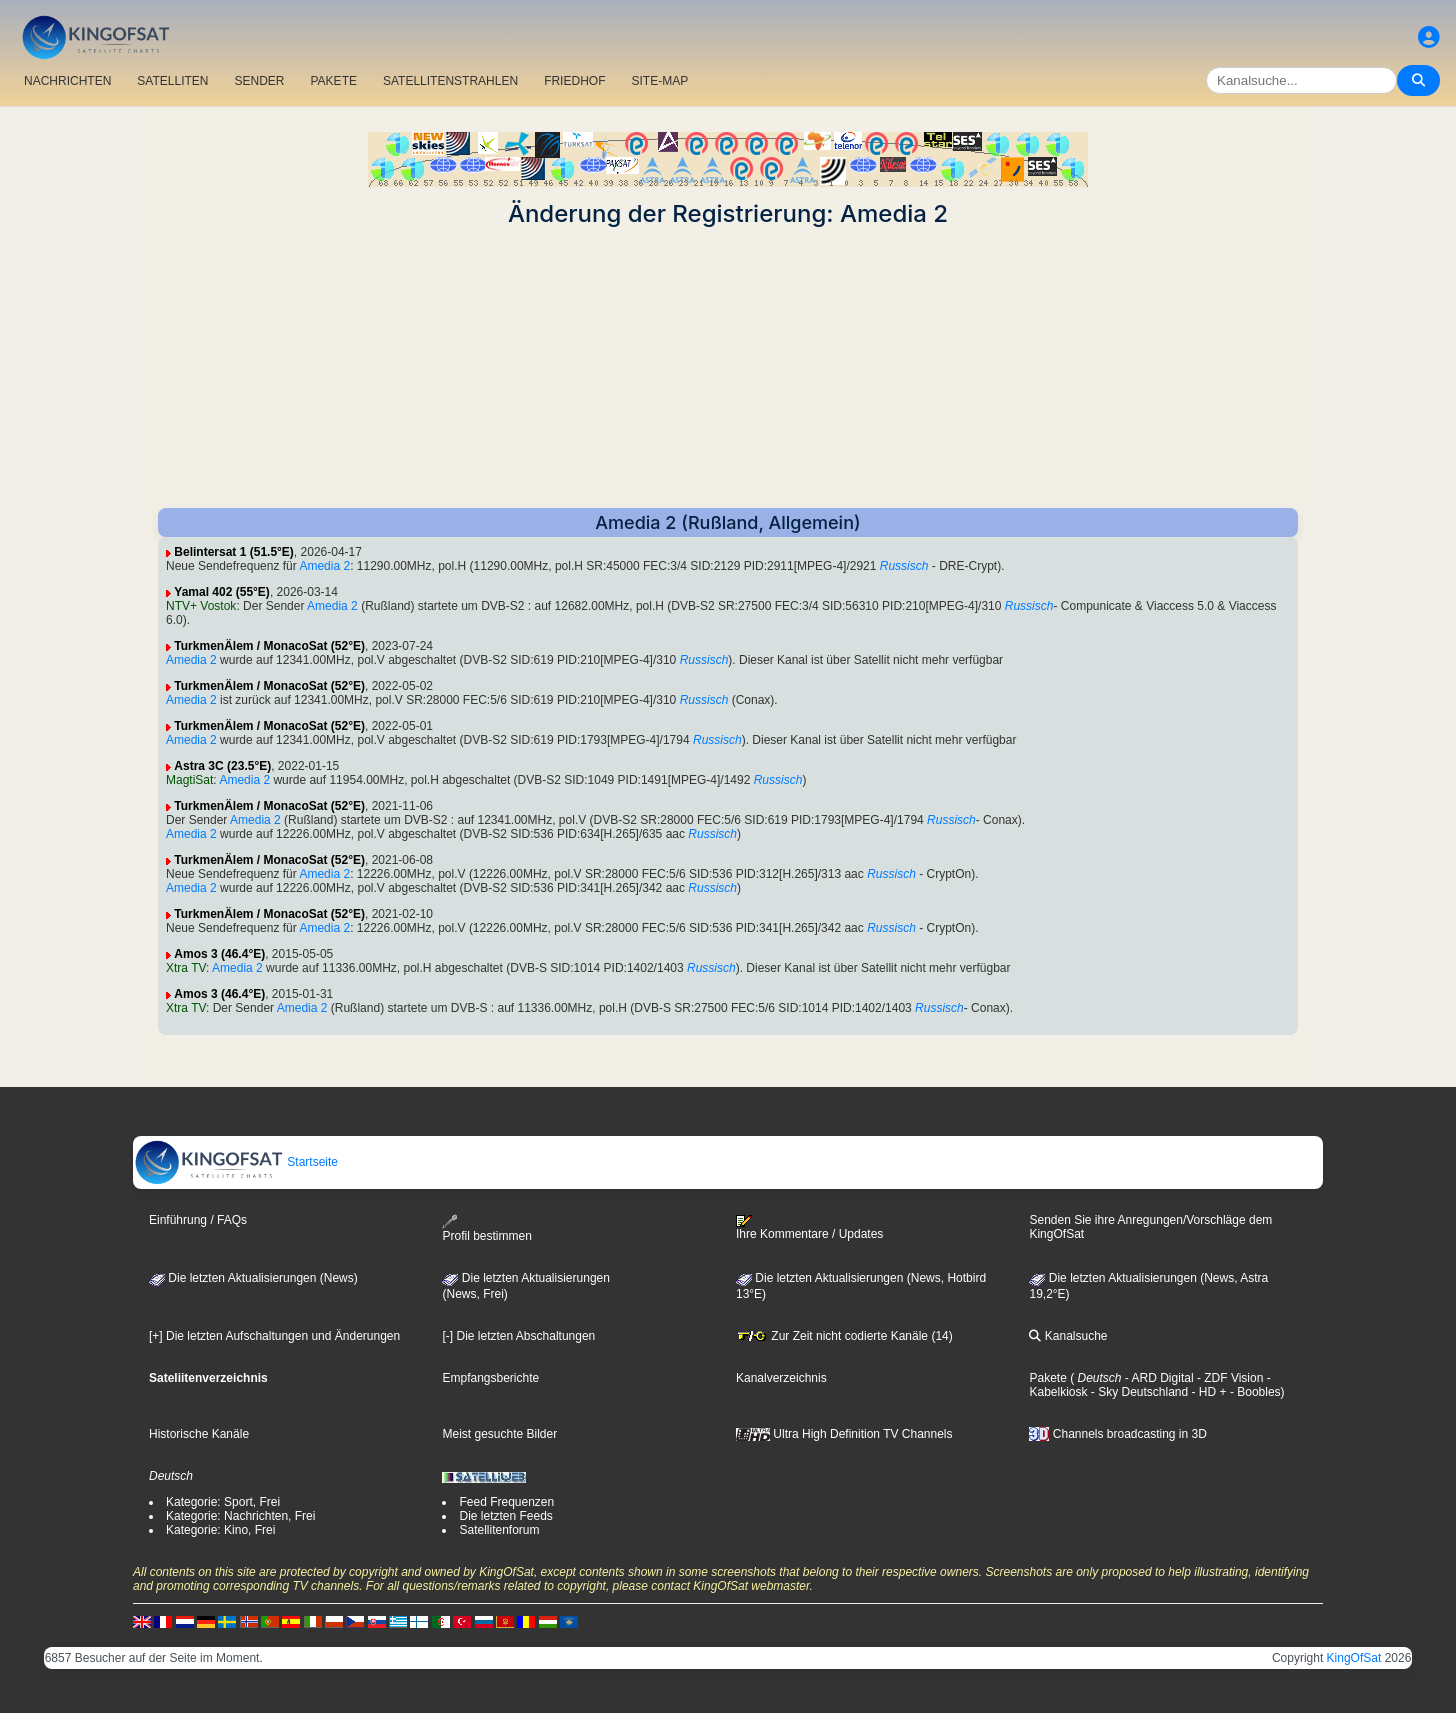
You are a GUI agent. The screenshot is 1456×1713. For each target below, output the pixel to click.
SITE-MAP (659, 81)
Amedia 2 (324, 566)
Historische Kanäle (199, 1434)
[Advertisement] (728, 368)
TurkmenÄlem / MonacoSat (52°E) (269, 646)
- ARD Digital (1158, 1378)
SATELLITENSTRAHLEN (450, 81)
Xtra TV (186, 968)
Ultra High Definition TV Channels (844, 1434)
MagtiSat (189, 780)
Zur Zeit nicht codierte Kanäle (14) (844, 1336)
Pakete (1047, 1378)
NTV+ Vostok (201, 606)
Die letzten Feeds (505, 1516)
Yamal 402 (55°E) (222, 592)
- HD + (1207, 1392)
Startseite (236, 1162)
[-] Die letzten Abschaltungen (518, 1336)
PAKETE (334, 81)
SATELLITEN (172, 81)
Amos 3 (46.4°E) (219, 954)
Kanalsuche (1068, 1336)
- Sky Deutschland (1137, 1392)
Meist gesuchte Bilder (499, 1434)
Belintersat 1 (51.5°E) (234, 552)
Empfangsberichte (490, 1378)
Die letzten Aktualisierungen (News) (253, 1278)
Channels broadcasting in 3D (1117, 1434)
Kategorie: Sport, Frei (223, 1502)
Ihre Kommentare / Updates (809, 1228)
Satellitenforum (499, 1530)
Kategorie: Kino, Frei (220, 1530)
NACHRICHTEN (67, 81)
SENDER (259, 81)
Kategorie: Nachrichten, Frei (240, 1516)
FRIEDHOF (574, 81)
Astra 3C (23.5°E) (222, 766)
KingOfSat (1354, 1658)
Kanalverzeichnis (781, 1378)
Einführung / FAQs (198, 1220)
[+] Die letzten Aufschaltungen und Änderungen (274, 1336)
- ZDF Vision (1229, 1378)
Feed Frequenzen (506, 1502)
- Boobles (1254, 1392)
